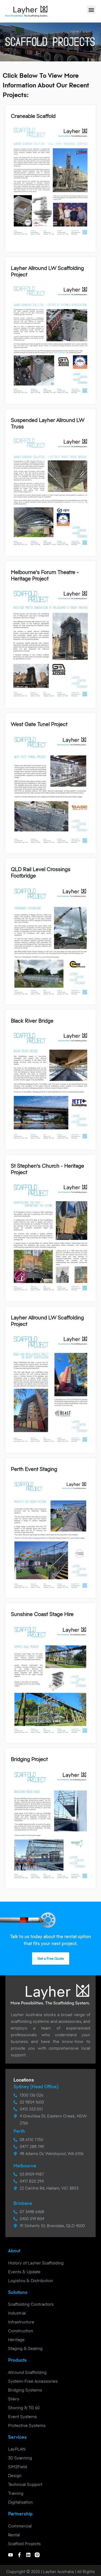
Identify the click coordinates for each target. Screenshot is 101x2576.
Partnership (20, 2514)
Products (17, 2360)
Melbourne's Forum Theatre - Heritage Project (45, 575)
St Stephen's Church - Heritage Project (47, 1169)
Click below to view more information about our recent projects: (46, 85)
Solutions (17, 2292)
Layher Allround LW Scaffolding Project (47, 271)
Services (17, 2437)
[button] (91, 9)
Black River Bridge (32, 1021)
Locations (23, 2080)
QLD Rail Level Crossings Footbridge (40, 872)
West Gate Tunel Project (39, 724)
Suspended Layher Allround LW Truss (47, 423)
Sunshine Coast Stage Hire (42, 1614)
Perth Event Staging (34, 1469)
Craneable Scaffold (33, 116)
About (14, 2251)
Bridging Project (29, 1759)
